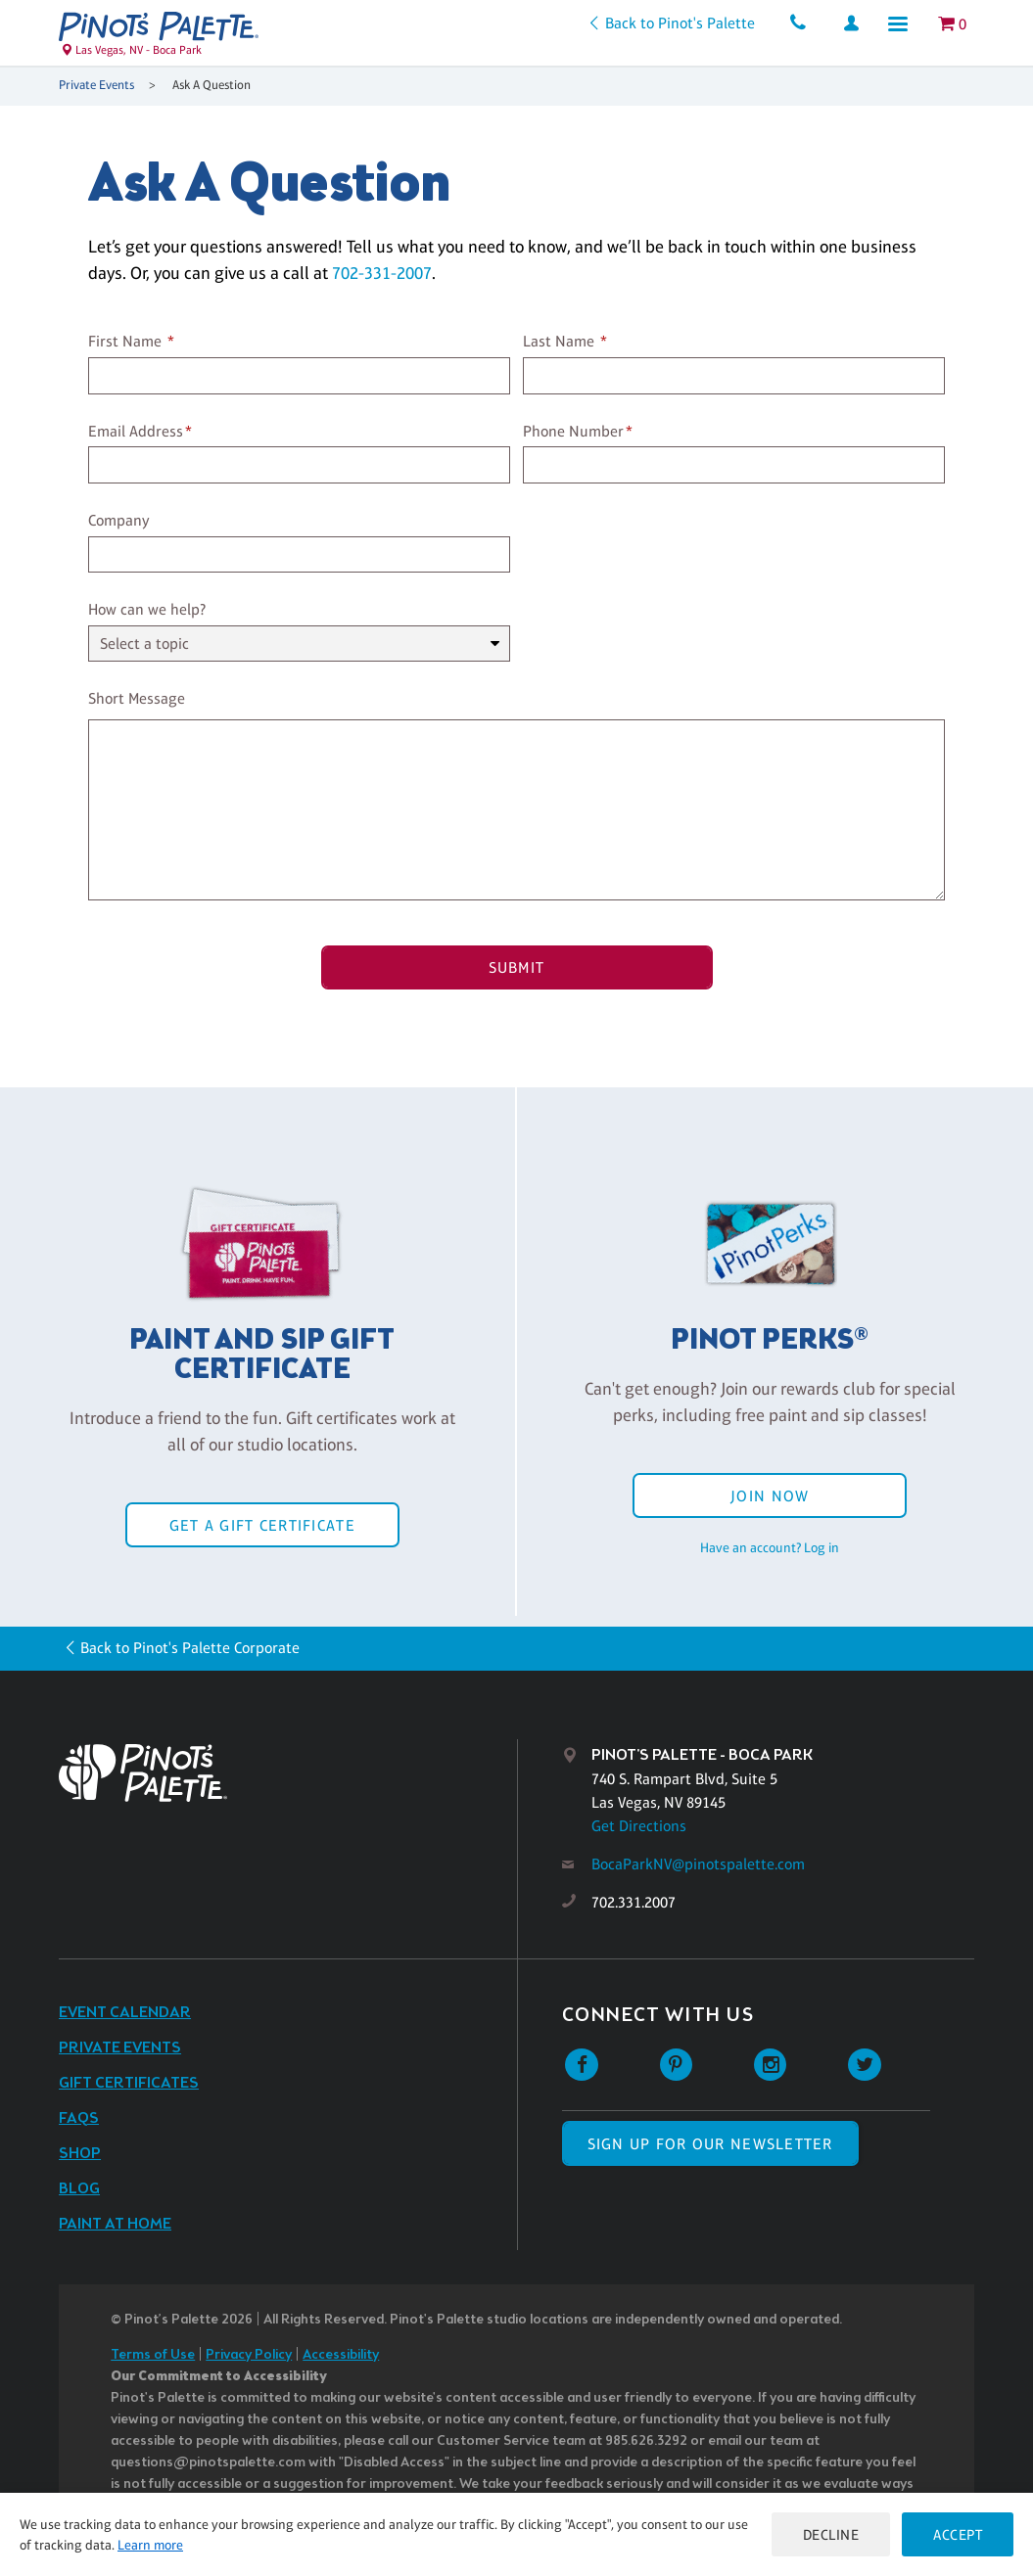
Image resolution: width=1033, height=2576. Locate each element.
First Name (125, 341)
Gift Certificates (129, 2083)
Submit (517, 967)
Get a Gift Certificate (262, 1525)
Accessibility (341, 2355)
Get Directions (638, 1826)
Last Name (558, 341)
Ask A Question (211, 84)
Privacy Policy (249, 2355)
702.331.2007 (633, 1902)
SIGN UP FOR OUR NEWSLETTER (710, 2144)
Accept (957, 2534)
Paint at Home (115, 2224)
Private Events (96, 84)
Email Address (135, 431)
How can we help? (147, 609)
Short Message (136, 698)
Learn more (150, 2545)
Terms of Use (153, 2355)
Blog (79, 2189)
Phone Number (573, 431)
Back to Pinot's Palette (680, 23)
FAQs (79, 2118)
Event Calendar (125, 2012)
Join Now (769, 1496)
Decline (831, 2534)
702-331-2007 (382, 273)
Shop (80, 2153)
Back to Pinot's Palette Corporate (190, 1647)
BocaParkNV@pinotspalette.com (698, 1864)
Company (119, 520)
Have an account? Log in (769, 1547)
